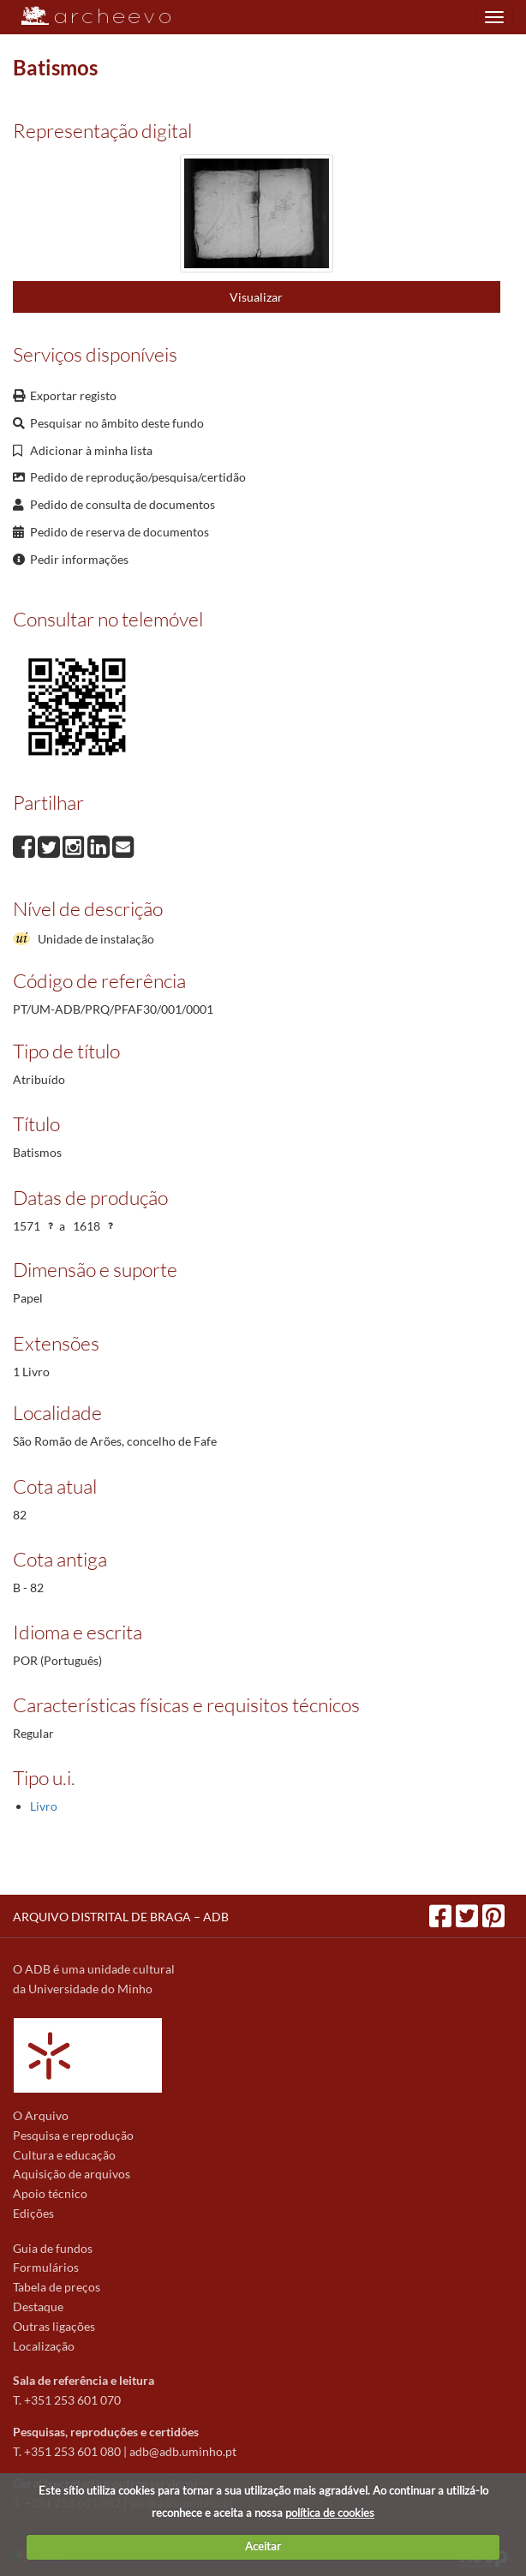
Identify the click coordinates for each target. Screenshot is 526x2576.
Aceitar (263, 2546)
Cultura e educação (64, 2155)
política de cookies (329, 2512)
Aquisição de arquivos (71, 2173)
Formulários (46, 2267)
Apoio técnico (50, 2193)
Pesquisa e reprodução (73, 2135)
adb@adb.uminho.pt (182, 2451)
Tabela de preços (56, 2286)
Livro (43, 1806)
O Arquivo (41, 2115)
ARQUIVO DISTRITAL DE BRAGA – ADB (121, 1916)
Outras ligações (54, 2326)
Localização (44, 2346)
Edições (33, 2213)
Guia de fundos (53, 2248)
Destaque (38, 2306)
